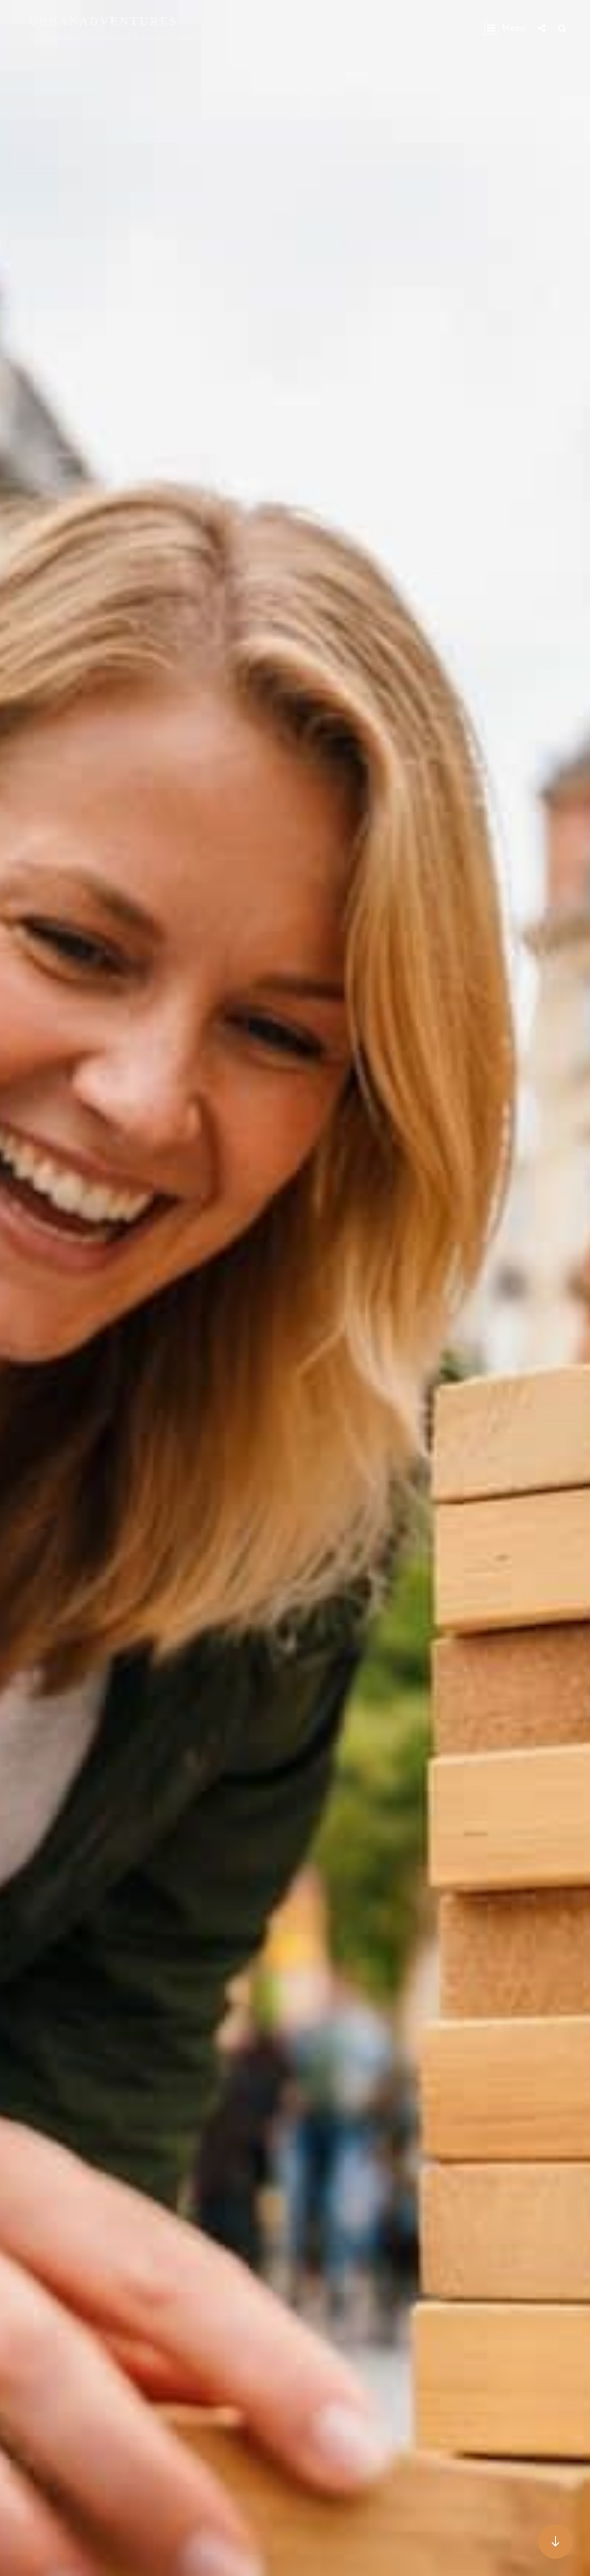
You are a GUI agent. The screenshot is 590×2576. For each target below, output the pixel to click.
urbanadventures (103, 21)
